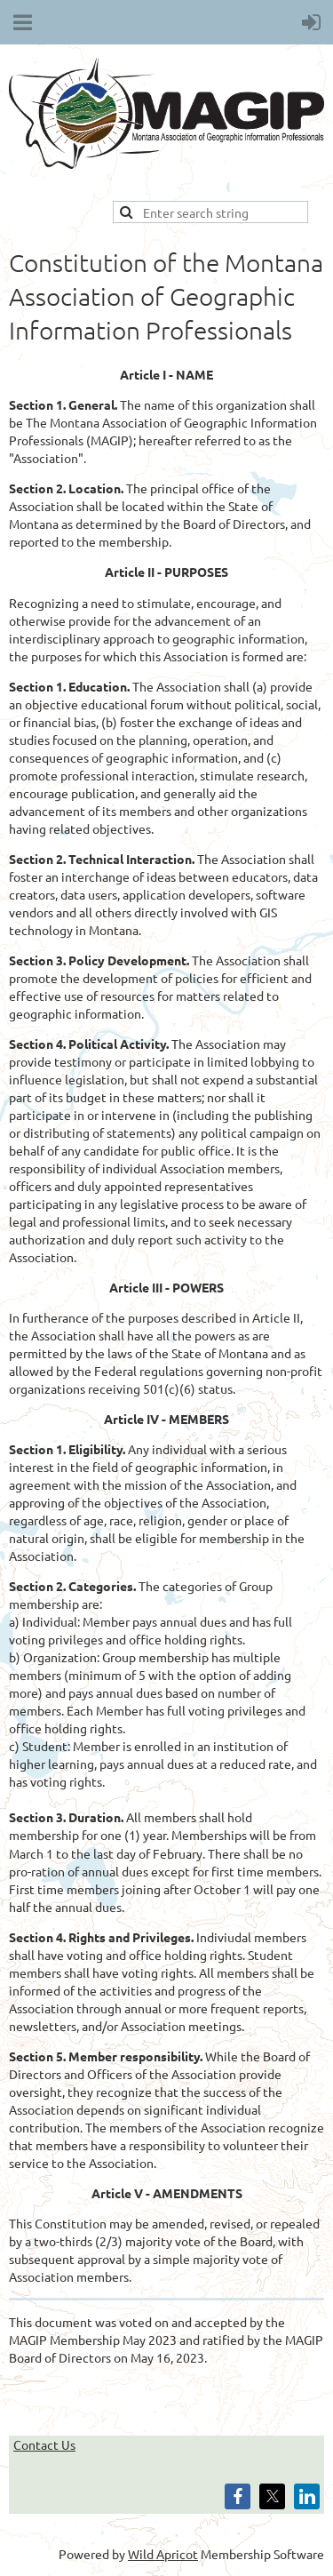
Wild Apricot (163, 2554)
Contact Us (44, 2444)
